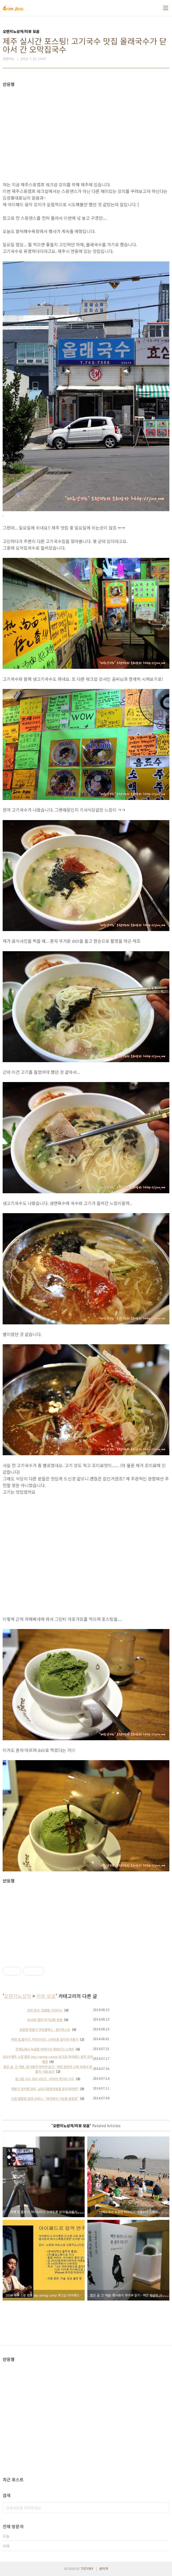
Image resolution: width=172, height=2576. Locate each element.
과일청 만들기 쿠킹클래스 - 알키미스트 (44, 2029)
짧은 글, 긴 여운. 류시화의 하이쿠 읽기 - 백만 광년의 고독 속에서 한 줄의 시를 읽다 (47, 2069)
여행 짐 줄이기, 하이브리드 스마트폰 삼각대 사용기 (44, 2039)
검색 (164, 2508)
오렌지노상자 (17, 1995)
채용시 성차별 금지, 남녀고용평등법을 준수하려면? (44, 2088)
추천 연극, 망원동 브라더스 (45, 2010)
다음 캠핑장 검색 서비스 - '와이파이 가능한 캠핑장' (44, 2098)
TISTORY (87, 2568)
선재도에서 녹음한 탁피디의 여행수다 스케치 (44, 2049)
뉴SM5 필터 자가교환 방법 (44, 2019)
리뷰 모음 (46, 1995)
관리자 (103, 2568)
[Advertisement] (86, 124)
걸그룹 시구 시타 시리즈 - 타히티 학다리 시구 (44, 2079)
